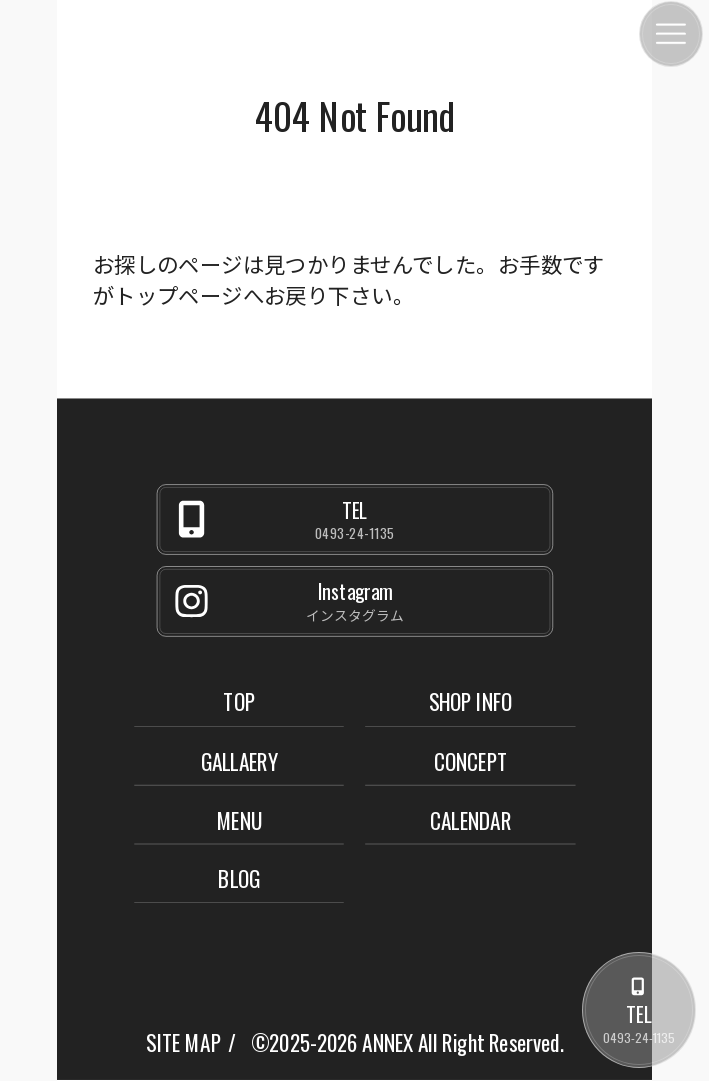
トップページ (178, 294)
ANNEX (387, 1043)
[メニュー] (671, 34)
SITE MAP (183, 1043)
